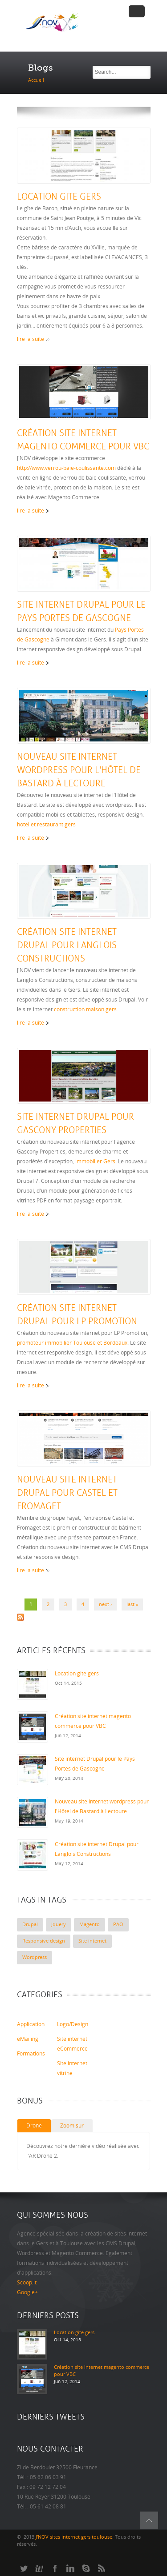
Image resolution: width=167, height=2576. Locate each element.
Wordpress (34, 1957)
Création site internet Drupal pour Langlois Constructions (67, 945)
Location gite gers (59, 196)
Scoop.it (27, 2283)
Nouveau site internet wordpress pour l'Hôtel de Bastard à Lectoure (79, 770)
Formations (31, 2054)
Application (31, 2024)
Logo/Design (72, 2024)
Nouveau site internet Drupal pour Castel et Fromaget (67, 1493)
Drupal (30, 1924)
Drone (34, 2126)
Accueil (36, 80)
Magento (89, 1924)
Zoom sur (72, 2126)
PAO (118, 1924)
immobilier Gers (95, 1161)
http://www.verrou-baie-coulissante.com (66, 468)
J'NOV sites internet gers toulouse (74, 2537)
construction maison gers (85, 1009)
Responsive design (43, 1941)
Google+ (27, 2292)
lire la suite (30, 339)
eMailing (27, 2039)
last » (132, 1604)
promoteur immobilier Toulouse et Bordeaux (72, 1343)
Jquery (58, 1924)
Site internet (92, 1941)
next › (105, 1604)
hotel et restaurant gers (46, 824)
